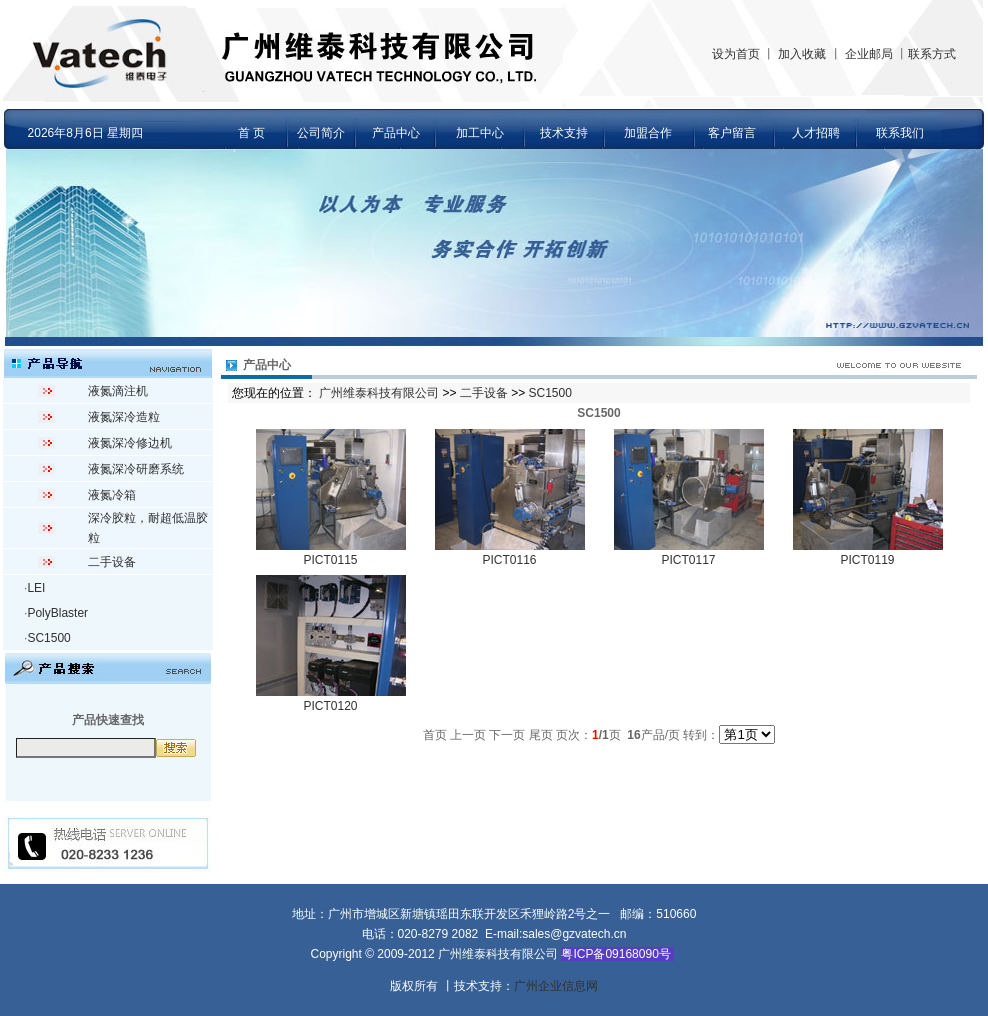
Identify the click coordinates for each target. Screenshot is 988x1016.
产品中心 (396, 133)
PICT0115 (330, 560)
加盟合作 (648, 133)
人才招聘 (816, 133)
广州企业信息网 (556, 986)
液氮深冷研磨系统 (136, 469)
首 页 (251, 133)
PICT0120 (330, 706)
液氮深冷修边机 (130, 443)
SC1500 (48, 638)
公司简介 (321, 133)
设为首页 (736, 54)
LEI (36, 588)
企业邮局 (869, 54)
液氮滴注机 (118, 391)
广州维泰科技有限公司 (379, 393)
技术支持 (564, 133)
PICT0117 (688, 560)
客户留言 (732, 133)
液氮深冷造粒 (124, 417)
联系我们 (900, 133)
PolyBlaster (57, 613)
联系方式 (932, 54)
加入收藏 (802, 54)
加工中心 (480, 133)
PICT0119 (867, 560)
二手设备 (112, 562)
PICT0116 (509, 560)
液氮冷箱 (112, 495)
